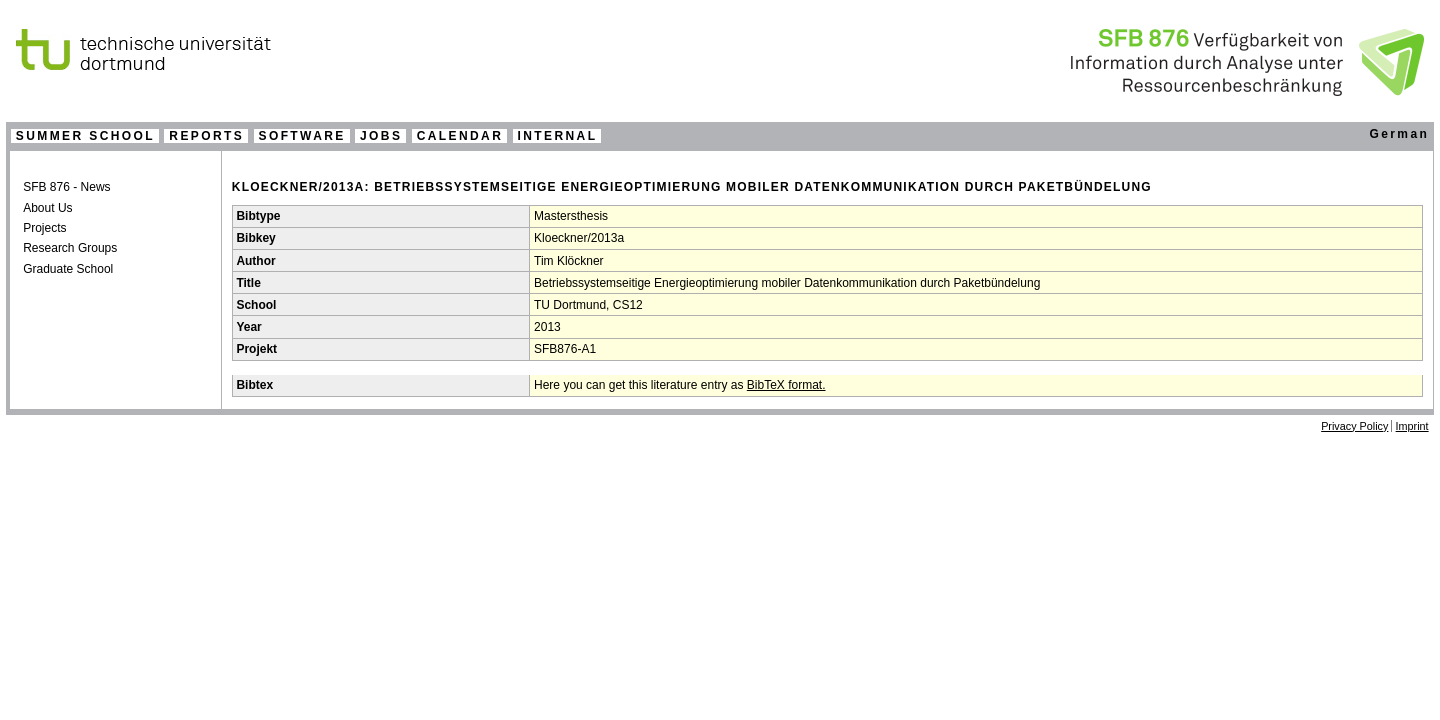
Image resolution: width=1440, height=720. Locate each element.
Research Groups (70, 248)
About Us (47, 208)
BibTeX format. (786, 385)
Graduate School (68, 269)
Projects (44, 228)
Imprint (1412, 426)
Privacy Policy (1354, 426)
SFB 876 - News (66, 187)
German (1399, 134)
